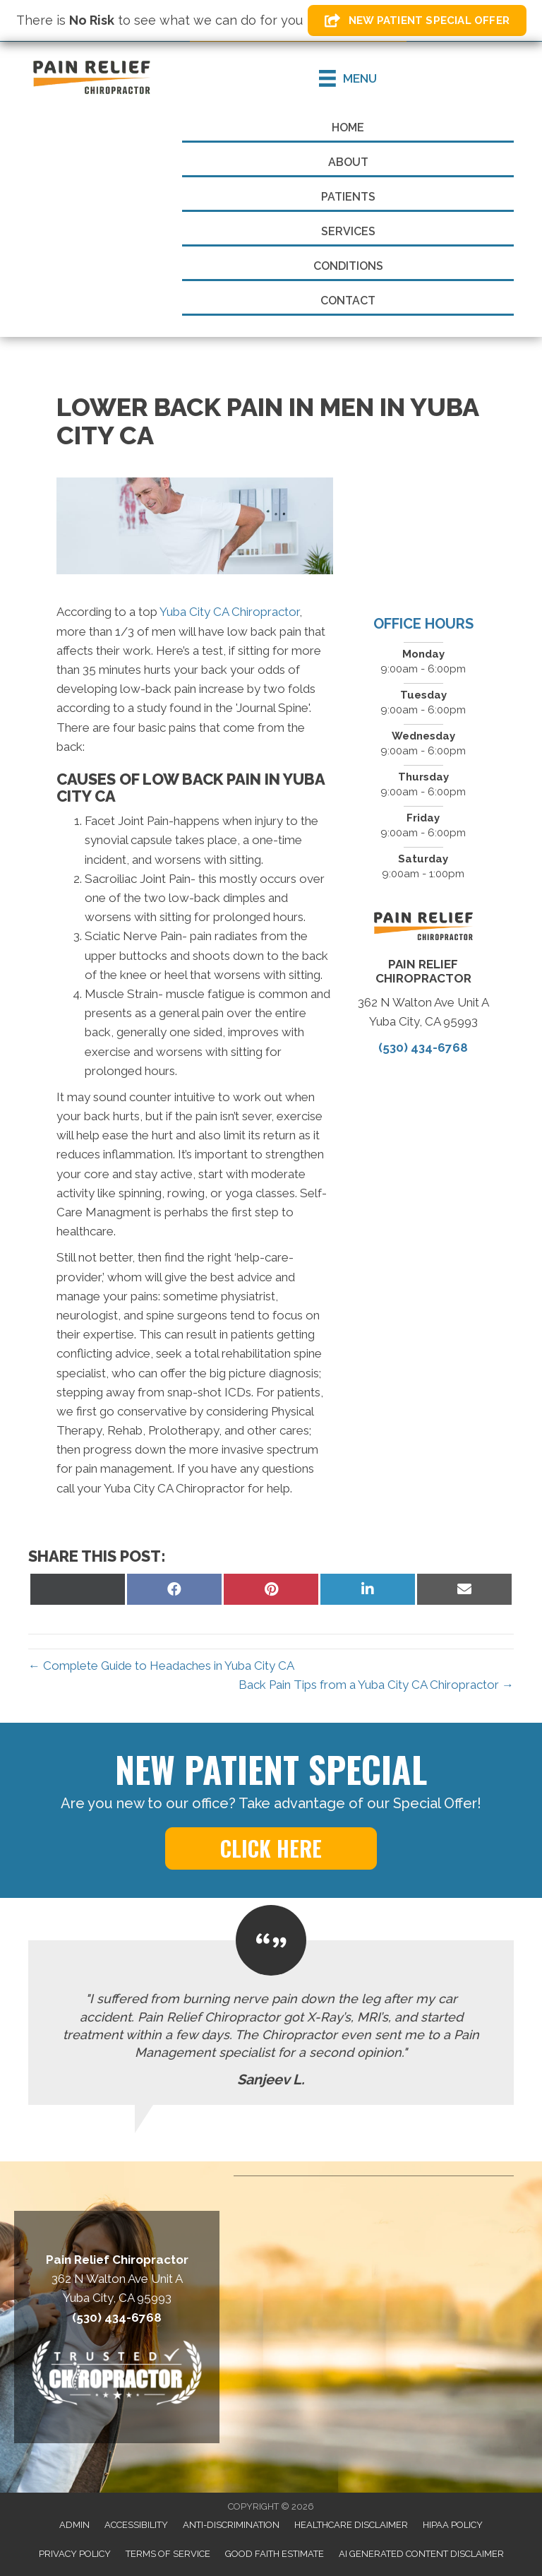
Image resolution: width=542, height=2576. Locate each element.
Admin (74, 2524)
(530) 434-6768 (423, 1047)
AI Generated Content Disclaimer (421, 2553)
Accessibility (136, 2524)
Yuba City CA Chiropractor (229, 612)
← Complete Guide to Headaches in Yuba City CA (161, 1665)
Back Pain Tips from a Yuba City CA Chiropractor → (376, 1685)
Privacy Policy (75, 2553)
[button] (417, 20)
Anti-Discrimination (231, 2524)
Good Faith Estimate (274, 2553)
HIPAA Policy (453, 2524)
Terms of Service (168, 2553)
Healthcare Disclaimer (351, 2524)
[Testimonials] (271, 2022)
